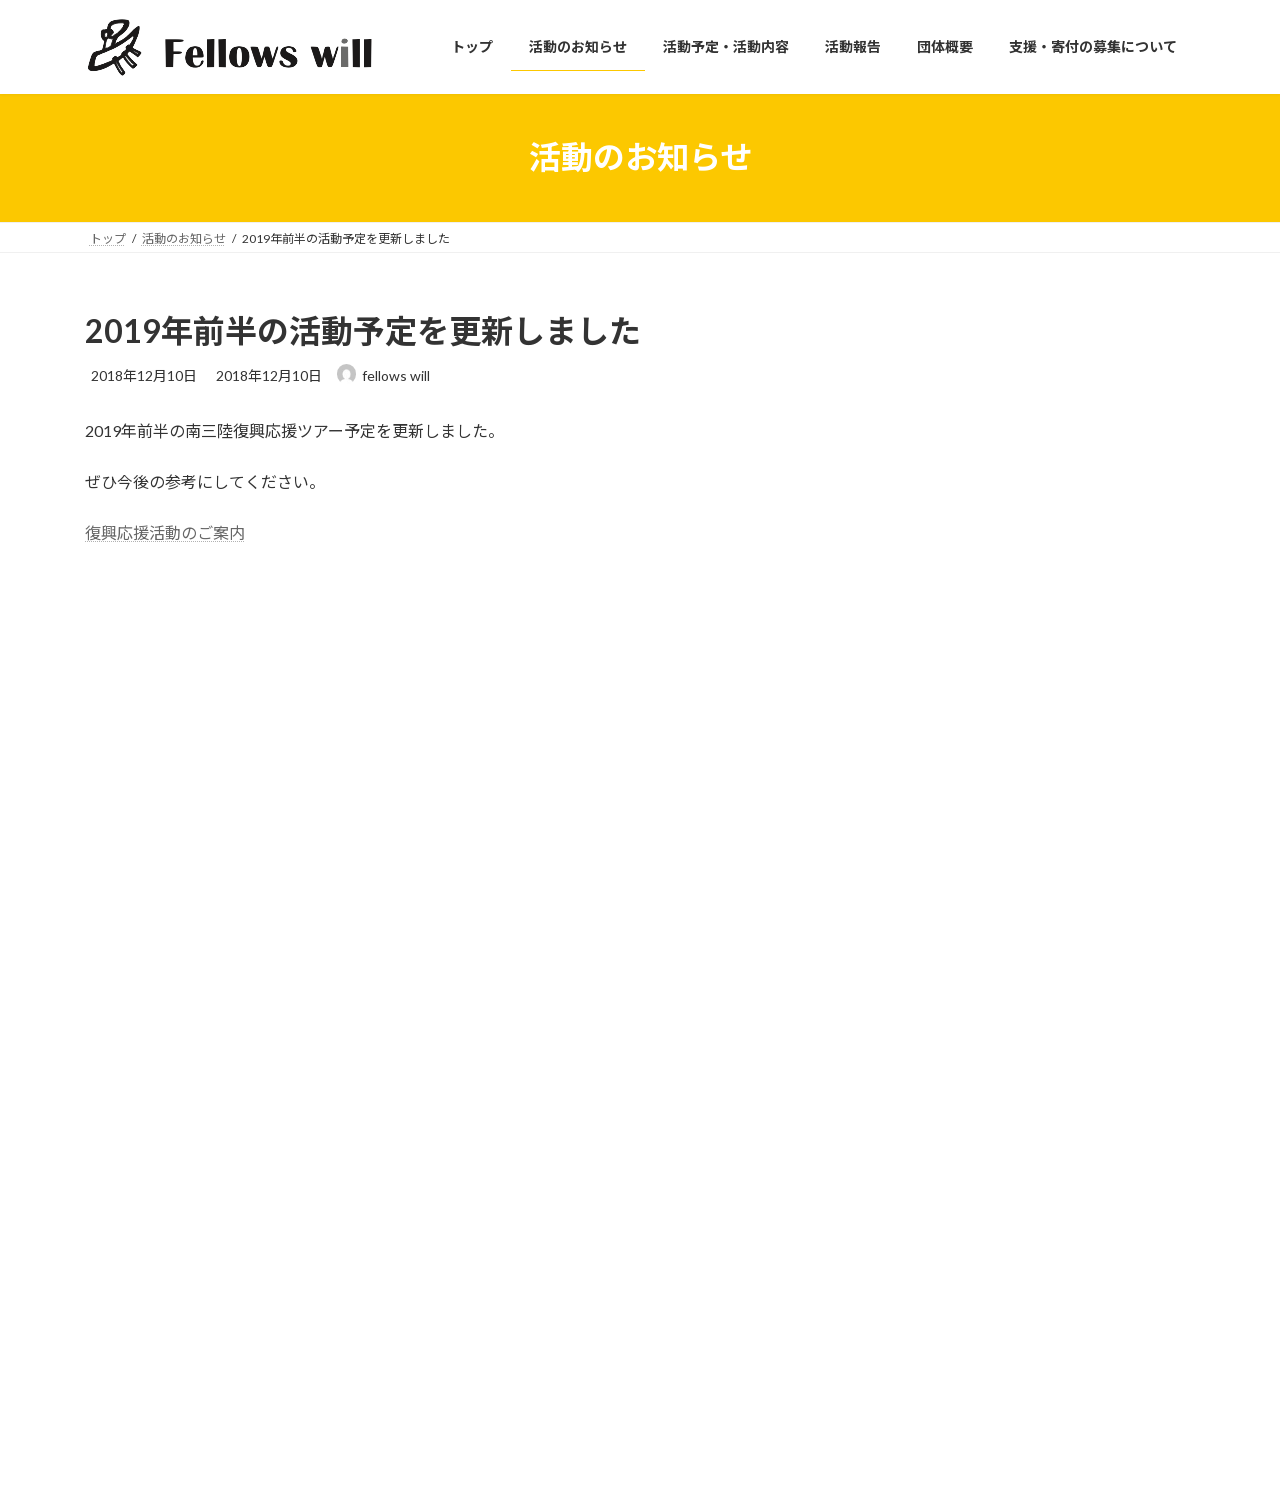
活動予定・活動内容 (531, 1184)
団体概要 (501, 1253)
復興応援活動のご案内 (165, 532)
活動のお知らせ (519, 1149)
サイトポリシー (899, 1114)
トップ (495, 1114)
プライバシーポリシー (917, 1149)
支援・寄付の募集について (549, 1288)
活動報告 (501, 1218)
